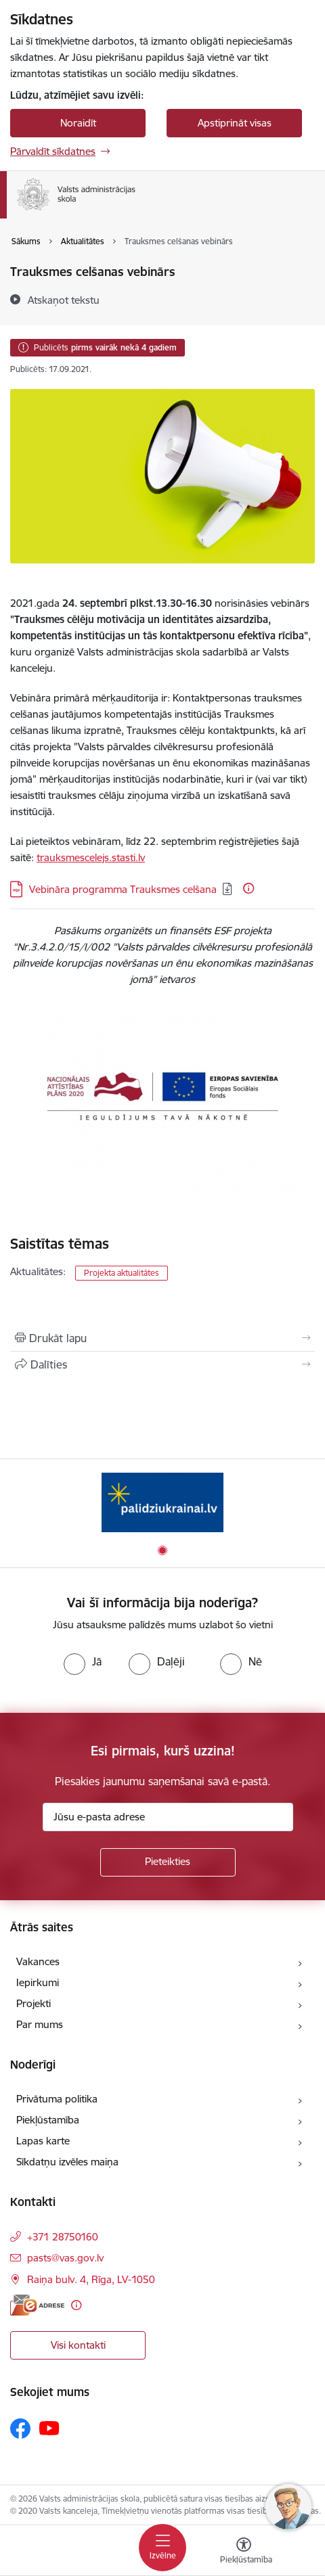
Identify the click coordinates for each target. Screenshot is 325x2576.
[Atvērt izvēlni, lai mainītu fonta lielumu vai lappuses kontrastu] (243, 2552)
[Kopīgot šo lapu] (162, 1364)
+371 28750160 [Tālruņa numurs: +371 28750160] (62, 2236)
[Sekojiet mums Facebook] (20, 2428)
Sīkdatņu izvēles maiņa (67, 2161)
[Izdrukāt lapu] (162, 1338)
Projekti (33, 2003)
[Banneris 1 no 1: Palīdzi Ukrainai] (162, 1502)
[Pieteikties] (168, 1862)
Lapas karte (43, 2140)
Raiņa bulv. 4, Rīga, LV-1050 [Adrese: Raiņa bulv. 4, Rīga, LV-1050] (91, 2279)
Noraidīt (78, 122)
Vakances (38, 1961)
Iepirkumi (37, 1982)
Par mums (39, 2024)
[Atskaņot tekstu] (64, 300)
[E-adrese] (37, 2305)
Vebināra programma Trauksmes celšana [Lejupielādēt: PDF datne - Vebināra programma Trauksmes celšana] (123, 889)
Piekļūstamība (47, 2119)
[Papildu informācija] (248, 888)
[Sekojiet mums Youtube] (49, 2428)
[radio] (83, 1661)
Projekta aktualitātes (121, 1273)
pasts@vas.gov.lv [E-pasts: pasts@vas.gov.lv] (65, 2257)
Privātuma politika (57, 2098)
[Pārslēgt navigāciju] (162, 2547)
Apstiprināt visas (235, 122)
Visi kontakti (78, 2345)
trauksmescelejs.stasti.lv (91, 857)
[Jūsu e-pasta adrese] (168, 1817)
